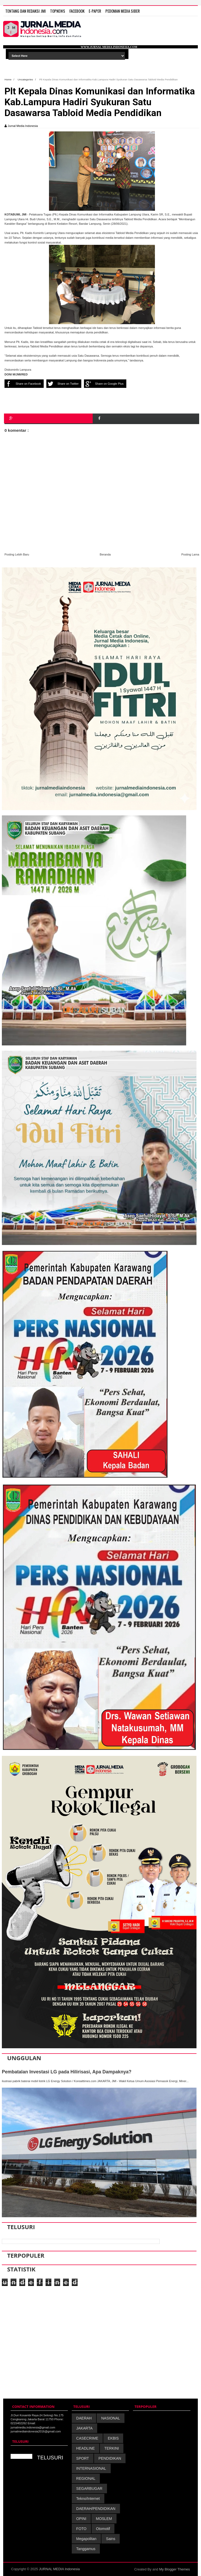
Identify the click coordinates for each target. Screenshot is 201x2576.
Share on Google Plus (104, 383)
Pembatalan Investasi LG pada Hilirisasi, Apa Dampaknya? (66, 2071)
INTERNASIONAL (91, 2468)
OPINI (81, 2519)
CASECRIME (87, 2438)
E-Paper (95, 11)
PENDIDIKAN (110, 2458)
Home (8, 79)
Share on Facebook (23, 383)
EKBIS (113, 2438)
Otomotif (103, 2529)
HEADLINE (85, 2448)
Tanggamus (85, 2549)
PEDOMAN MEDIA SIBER (122, 11)
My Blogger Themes (174, 2569)
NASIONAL (110, 2418)
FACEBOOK (76, 11)
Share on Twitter (62, 383)
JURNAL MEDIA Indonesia (59, 2569)
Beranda (105, 554)
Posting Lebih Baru (17, 554)
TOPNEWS (57, 11)
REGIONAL (85, 2478)
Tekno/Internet (88, 2498)
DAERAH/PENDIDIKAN (95, 2508)
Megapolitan (86, 2539)
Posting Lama (190, 554)
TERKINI (111, 2448)
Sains (110, 2539)
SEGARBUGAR (89, 2488)
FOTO (81, 2529)
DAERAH (84, 2418)
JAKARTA (84, 2428)
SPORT (82, 2458)
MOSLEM (104, 2519)
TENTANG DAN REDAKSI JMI (25, 11)
